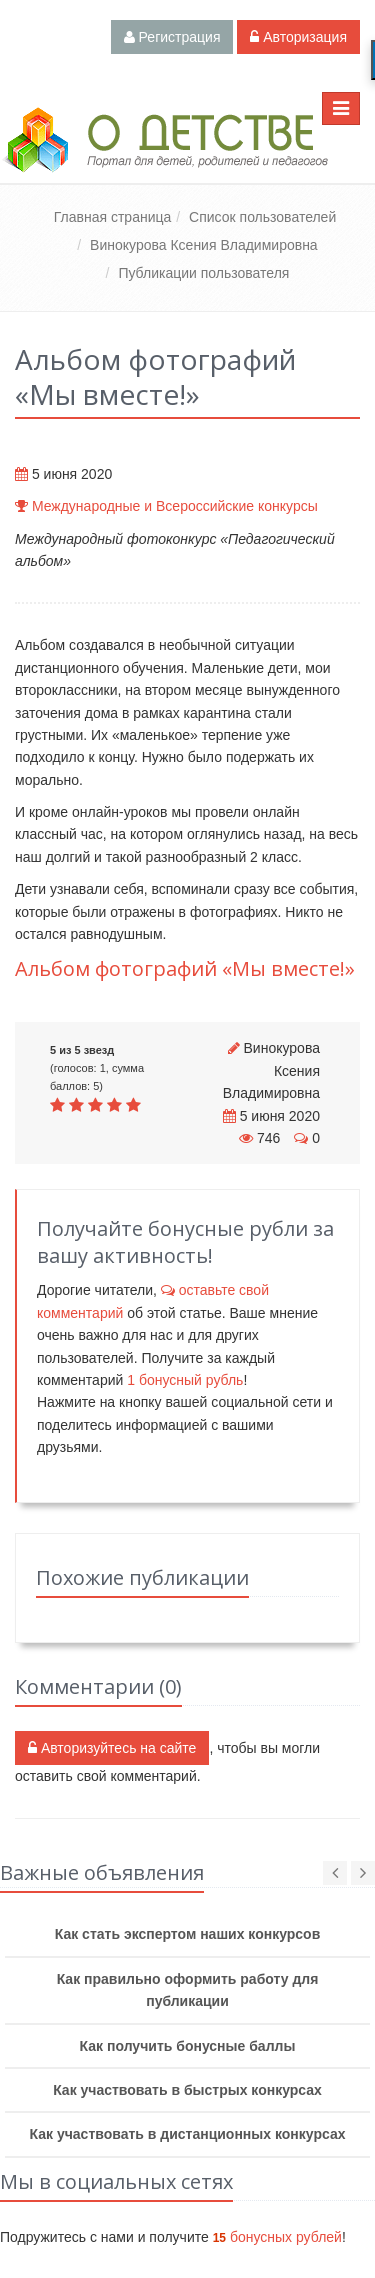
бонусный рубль (185, 1380)
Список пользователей (262, 217)
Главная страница (113, 217)
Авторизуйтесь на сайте (112, 1748)
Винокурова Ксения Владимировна (204, 245)
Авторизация (298, 37)
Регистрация (172, 37)
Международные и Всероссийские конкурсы (175, 506)
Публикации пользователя (203, 273)
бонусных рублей (277, 2237)
